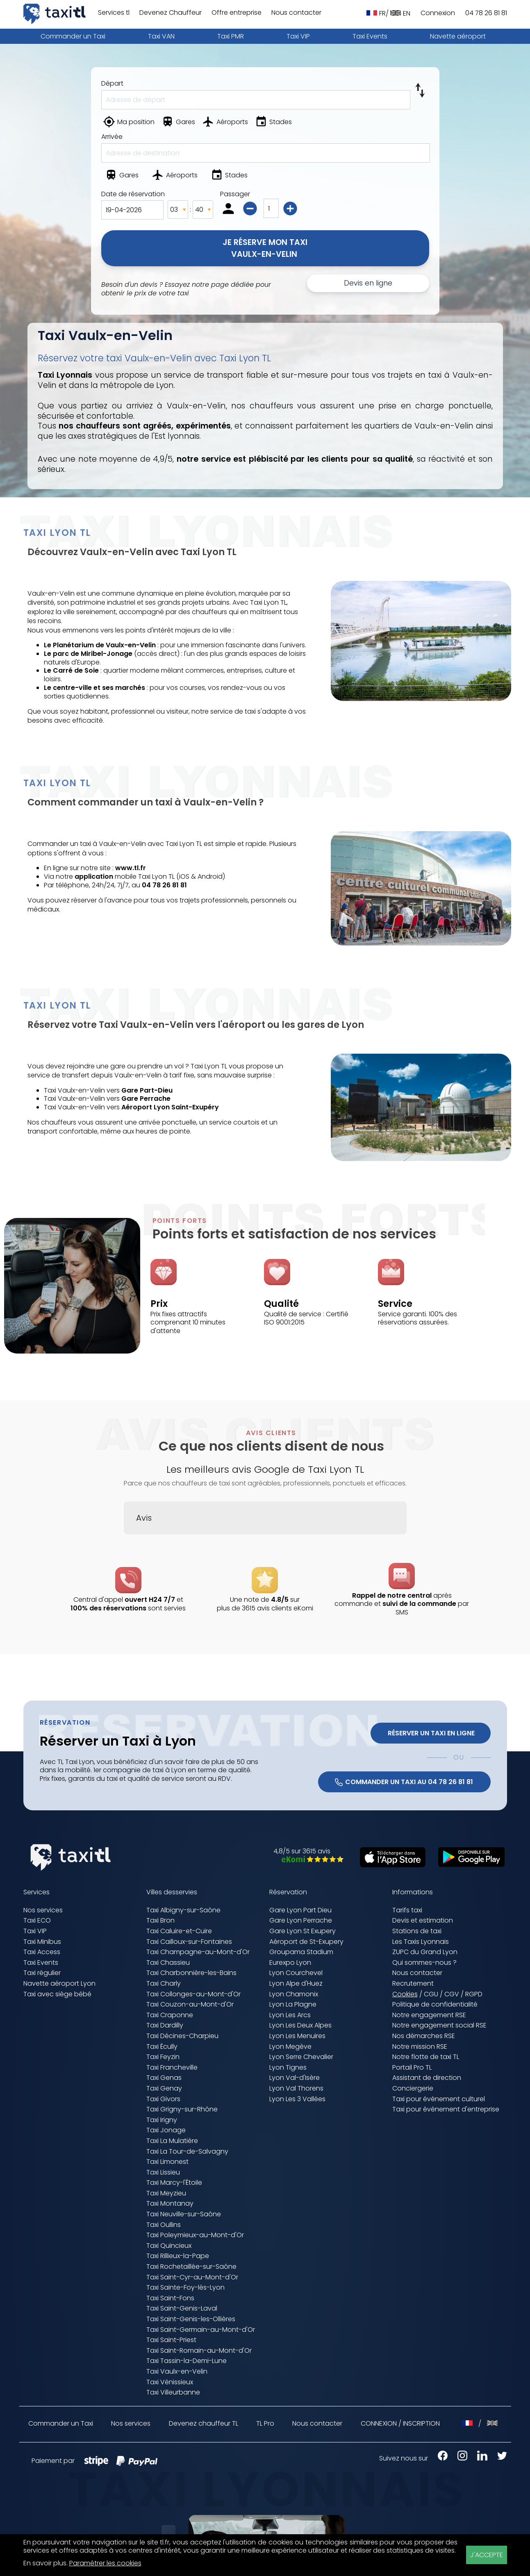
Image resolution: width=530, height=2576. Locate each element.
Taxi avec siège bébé (57, 1994)
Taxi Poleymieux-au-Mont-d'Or (195, 2235)
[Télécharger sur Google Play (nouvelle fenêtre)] (467, 1864)
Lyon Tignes (288, 2067)
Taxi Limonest (167, 2161)
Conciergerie (412, 2088)
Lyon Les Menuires (297, 2036)
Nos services (43, 1910)
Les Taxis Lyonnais (420, 1941)
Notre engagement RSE (429, 2015)
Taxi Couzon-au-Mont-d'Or (190, 2004)
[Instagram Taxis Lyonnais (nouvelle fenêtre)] (458, 2458)
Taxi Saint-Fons (170, 2298)
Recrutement (413, 1983)
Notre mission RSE (419, 2046)
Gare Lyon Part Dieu (300, 1910)
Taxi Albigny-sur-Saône (183, 1910)
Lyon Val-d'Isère (294, 2077)
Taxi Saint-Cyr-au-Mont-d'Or (192, 2277)
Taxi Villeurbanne (173, 2392)
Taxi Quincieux (168, 2245)
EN (400, 13)
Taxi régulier (42, 1972)
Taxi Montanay (169, 2203)
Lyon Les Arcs (290, 2015)
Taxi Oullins (163, 2224)
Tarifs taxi (407, 1910)
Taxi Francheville (172, 2067)
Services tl (114, 13)
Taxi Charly (163, 1983)
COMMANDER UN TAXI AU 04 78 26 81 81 (404, 1782)
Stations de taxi (416, 1931)
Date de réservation (133, 194)
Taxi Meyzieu (166, 2193)
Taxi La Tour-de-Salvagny (187, 2151)
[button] (123, 1542)
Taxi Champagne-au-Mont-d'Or (198, 1952)
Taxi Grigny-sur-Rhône (182, 2109)
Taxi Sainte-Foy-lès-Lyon (185, 2287)
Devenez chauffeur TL (203, 2424)
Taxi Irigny (161, 2120)
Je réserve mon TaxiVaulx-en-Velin (265, 248)
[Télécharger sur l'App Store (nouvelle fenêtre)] (388, 1865)
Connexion (438, 13)
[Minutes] (203, 209)
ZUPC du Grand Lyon (424, 1952)
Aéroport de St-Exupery (306, 1941)
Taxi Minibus (42, 1941)
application (94, 876)
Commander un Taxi (73, 36)
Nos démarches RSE (423, 2036)
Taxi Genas (164, 2077)
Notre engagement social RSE (439, 2025)
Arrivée (112, 136)
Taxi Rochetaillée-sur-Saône (191, 2266)
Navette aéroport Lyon (59, 1983)
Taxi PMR (230, 36)
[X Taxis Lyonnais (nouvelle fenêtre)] (498, 2458)
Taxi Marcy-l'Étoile (174, 2182)
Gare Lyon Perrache (300, 1920)
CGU (431, 1994)
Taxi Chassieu (168, 1962)
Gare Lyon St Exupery (302, 1931)
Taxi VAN (161, 36)
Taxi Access (41, 1952)
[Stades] (274, 123)
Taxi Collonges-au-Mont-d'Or (193, 1994)
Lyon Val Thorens (296, 2088)
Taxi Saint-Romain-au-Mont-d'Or (199, 2350)
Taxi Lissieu (163, 2172)
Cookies (405, 1994)
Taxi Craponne (169, 2015)
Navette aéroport (458, 36)
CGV (451, 1994)
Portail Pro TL (412, 2067)
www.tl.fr (130, 868)
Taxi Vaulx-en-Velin (176, 2371)
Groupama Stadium (301, 1952)
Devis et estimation (422, 1920)
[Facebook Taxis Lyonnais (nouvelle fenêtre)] (439, 2458)
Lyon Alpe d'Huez (296, 1983)
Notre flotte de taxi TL (425, 2056)
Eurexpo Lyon (290, 1962)
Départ (112, 83)
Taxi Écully (161, 2046)
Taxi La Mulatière (172, 2140)
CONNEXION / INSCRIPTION (400, 2423)
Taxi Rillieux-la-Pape (177, 2256)
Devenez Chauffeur (170, 13)
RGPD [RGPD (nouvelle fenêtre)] (473, 1994)
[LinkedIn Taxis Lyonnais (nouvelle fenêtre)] (478, 2458)
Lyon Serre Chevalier (301, 2056)
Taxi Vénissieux (169, 2382)
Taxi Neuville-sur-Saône (183, 2214)
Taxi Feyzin (163, 2056)
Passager (235, 194)
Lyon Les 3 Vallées (297, 2099)
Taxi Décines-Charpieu (182, 2036)
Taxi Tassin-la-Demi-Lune (186, 2360)
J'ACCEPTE (486, 2555)
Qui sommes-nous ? (424, 1962)
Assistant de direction (426, 2077)
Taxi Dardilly (164, 2025)
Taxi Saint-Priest (171, 2340)
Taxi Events (370, 36)
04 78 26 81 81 (486, 13)
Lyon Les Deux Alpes (300, 2025)
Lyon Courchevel (296, 1972)
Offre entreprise (237, 13)
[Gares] (179, 123)
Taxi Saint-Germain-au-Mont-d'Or (200, 2329)
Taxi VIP (298, 36)
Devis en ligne (368, 283)
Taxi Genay (164, 2088)
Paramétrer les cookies (105, 2563)
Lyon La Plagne (292, 2004)
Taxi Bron (160, 1920)
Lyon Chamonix (293, 1994)
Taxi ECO (37, 1920)
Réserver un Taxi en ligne (430, 1733)
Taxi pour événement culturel (438, 2099)
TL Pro (265, 2424)
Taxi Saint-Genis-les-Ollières (190, 2319)
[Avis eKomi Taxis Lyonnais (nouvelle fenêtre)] (308, 1860)
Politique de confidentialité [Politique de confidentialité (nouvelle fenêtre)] (435, 2004)
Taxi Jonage (166, 2130)
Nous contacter (296, 13)
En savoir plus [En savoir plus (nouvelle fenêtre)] (44, 2563)
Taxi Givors (163, 2099)
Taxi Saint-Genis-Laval (181, 2308)
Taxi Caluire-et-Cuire (179, 1931)
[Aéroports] (226, 123)
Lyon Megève (290, 2046)
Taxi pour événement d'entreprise (445, 2109)
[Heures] (178, 209)
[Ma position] (129, 123)
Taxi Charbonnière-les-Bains (191, 1972)
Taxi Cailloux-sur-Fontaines (189, 1941)
